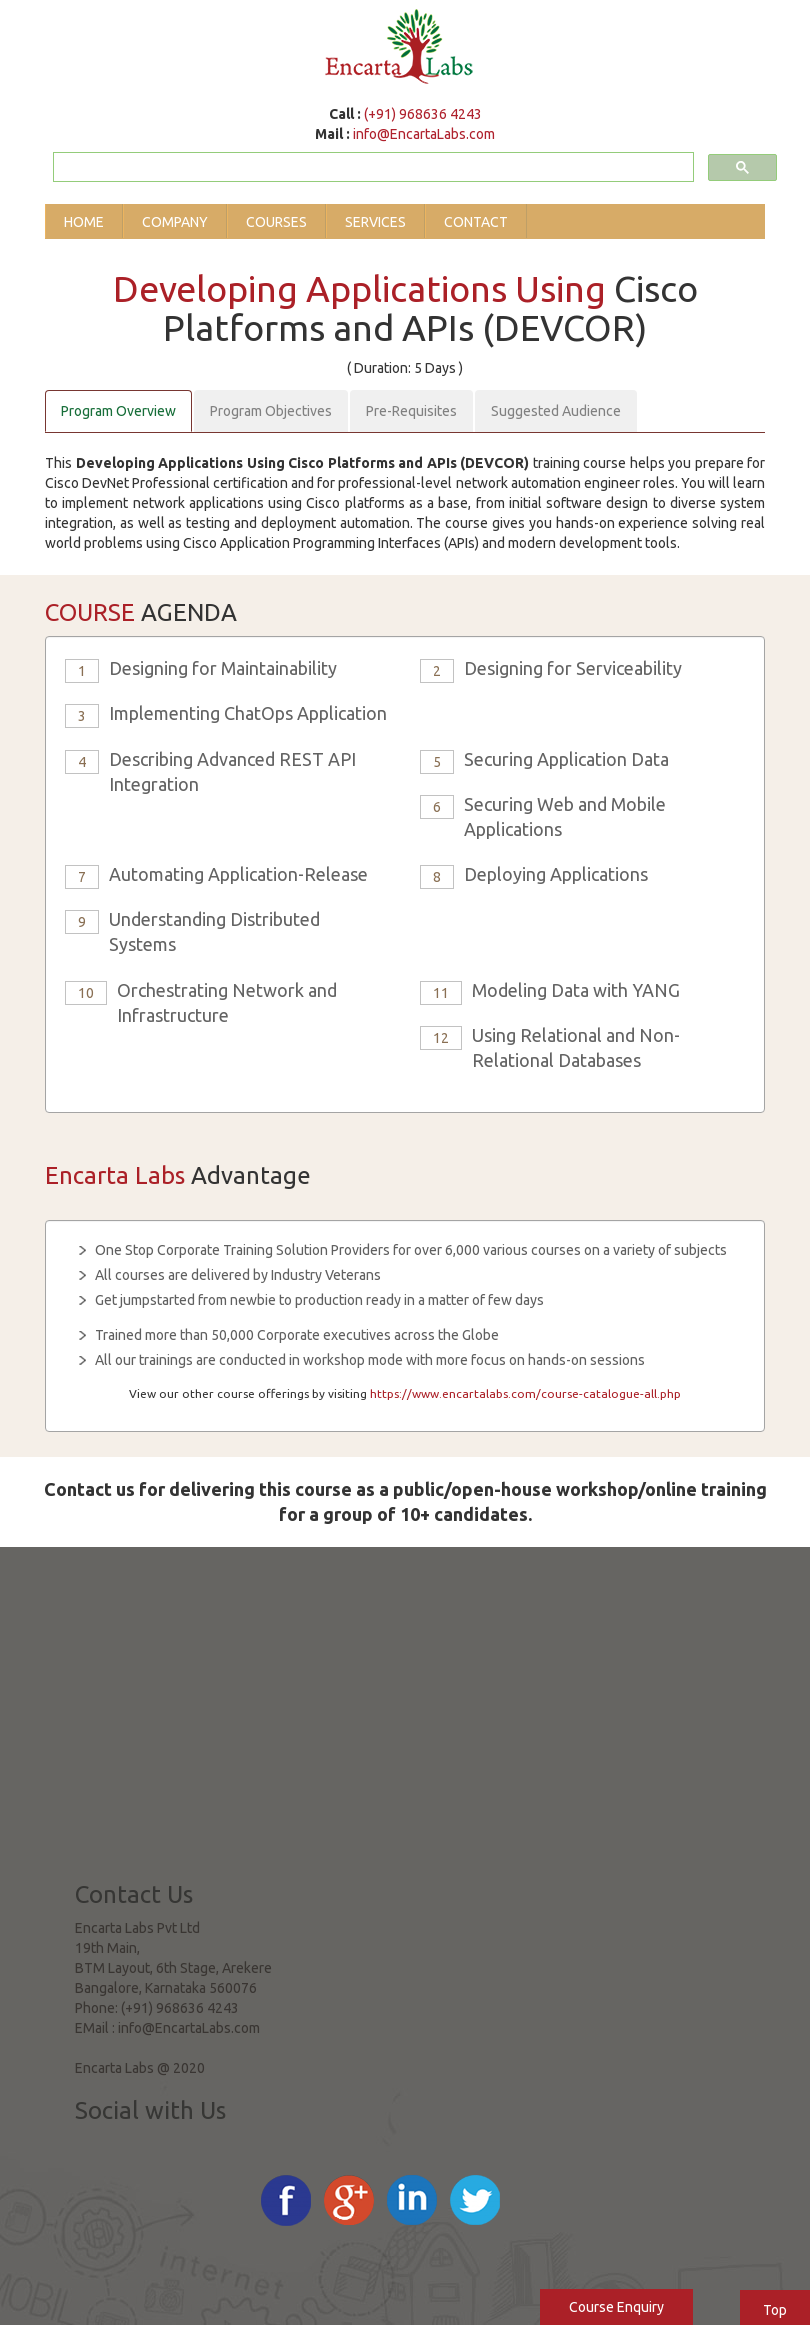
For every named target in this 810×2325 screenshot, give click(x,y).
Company (175, 222)
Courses (276, 222)
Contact (476, 222)
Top (775, 2310)
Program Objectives (271, 411)
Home (84, 222)
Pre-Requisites (411, 411)
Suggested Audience (556, 411)
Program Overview (118, 411)
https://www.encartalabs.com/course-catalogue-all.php (525, 1393)
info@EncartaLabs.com (424, 134)
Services (375, 222)
